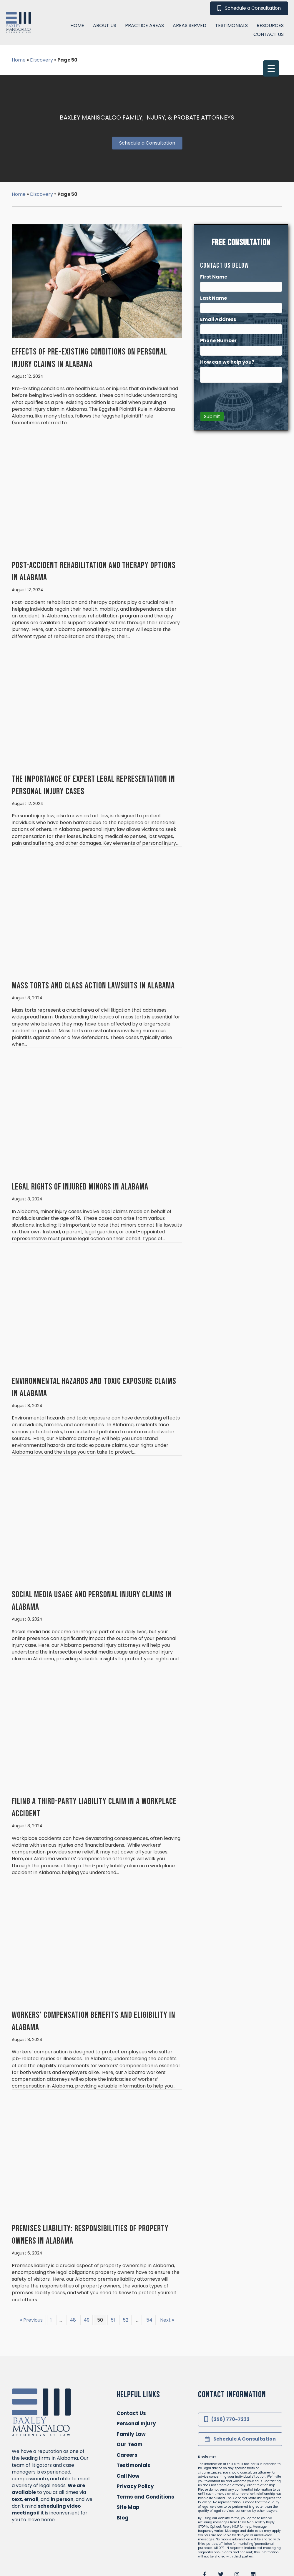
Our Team (129, 2388)
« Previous (31, 2263)
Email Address (219, 263)
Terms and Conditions (145, 2440)
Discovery (41, 138)
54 (149, 2263)
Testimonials (133, 2409)
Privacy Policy (135, 2430)
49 (86, 2263)
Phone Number (219, 284)
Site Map (128, 2451)
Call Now (128, 2419)
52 (125, 2263)
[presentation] (245, 340)
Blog (122, 2461)
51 (113, 2263)
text (17, 2443)
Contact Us (131, 2356)
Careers (127, 2398)
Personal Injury (136, 2367)
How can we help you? (228, 305)
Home (19, 138)
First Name (214, 220)
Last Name (214, 241)
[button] (204, 2518)
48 (73, 2263)
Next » (167, 2263)
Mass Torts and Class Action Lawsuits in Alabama (93, 929)
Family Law (131, 2377)
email (31, 2443)
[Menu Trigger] (271, 12)
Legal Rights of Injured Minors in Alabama (80, 1131)
